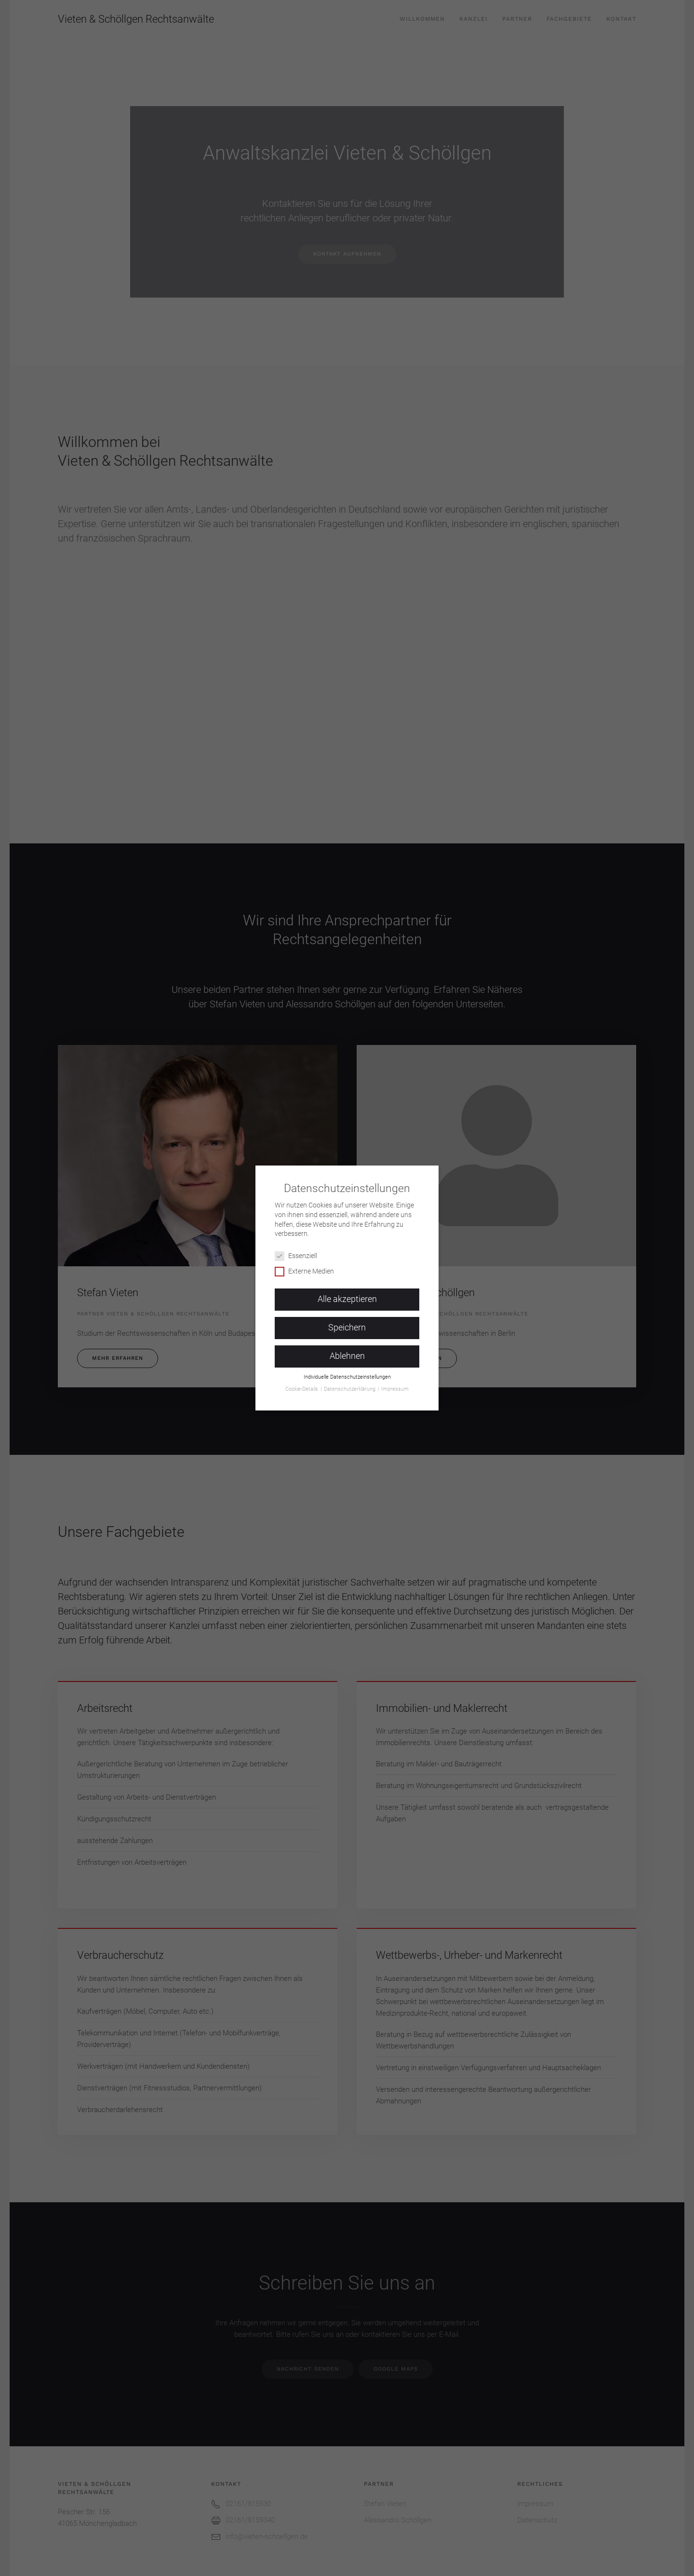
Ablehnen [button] (347, 1352)
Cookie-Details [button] (302, 1385)
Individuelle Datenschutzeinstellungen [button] (347, 1373)
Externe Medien (308, 1267)
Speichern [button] (347, 1324)
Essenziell (300, 1252)
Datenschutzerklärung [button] (350, 1385)
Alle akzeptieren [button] (347, 1295)
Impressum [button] (395, 1385)
